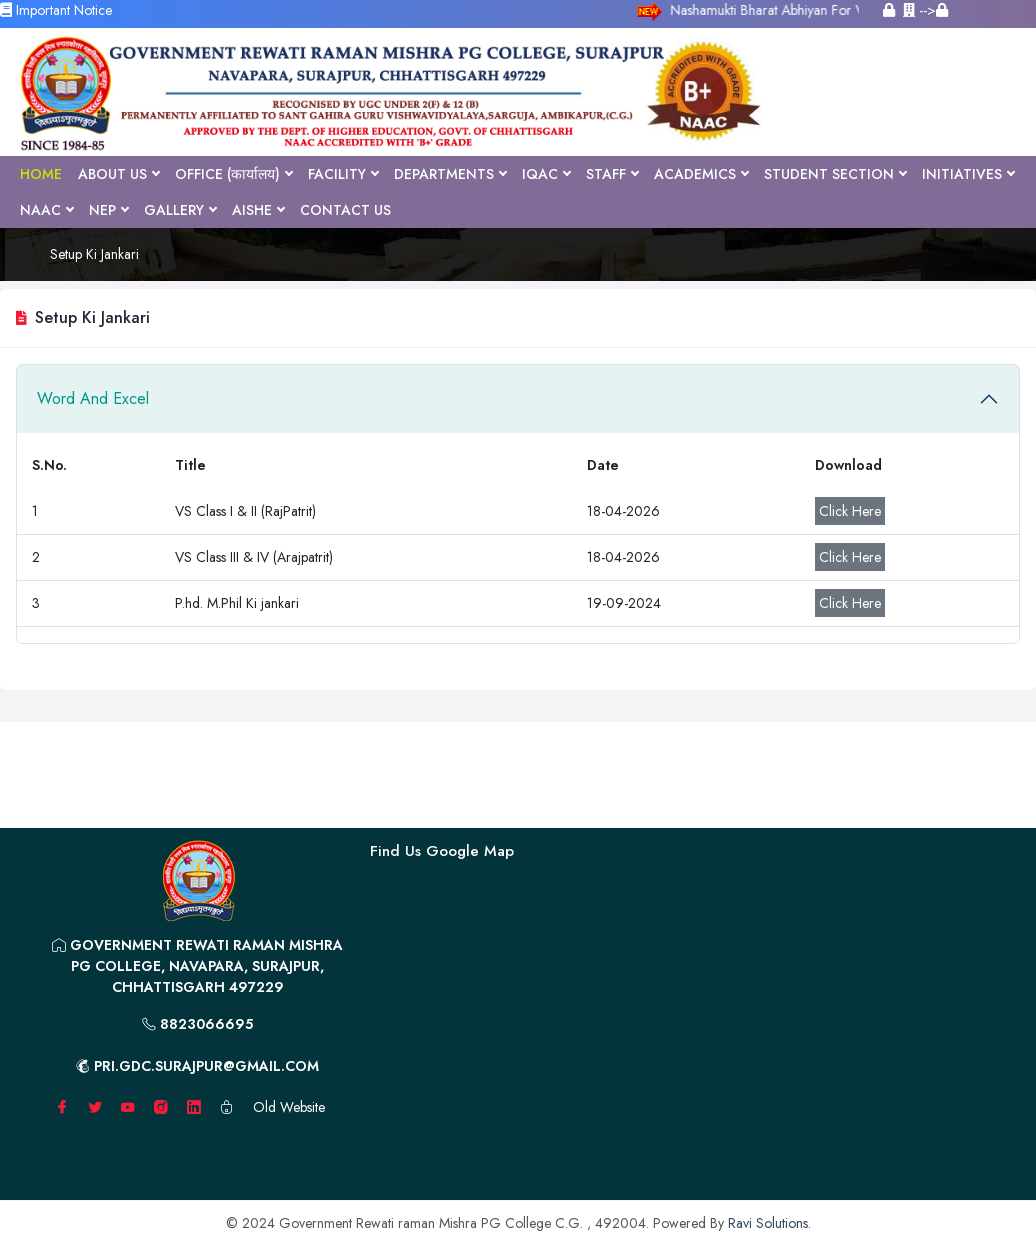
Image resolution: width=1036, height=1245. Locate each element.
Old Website (289, 1107)
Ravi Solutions (768, 1223)
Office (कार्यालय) (233, 174)
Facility (343, 174)
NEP (108, 210)
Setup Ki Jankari (94, 254)
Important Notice (56, 10)
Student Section (835, 174)
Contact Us (345, 210)
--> (925, 10)
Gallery (180, 210)
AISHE (258, 210)
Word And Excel (93, 398)
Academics (701, 174)
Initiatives (968, 174)
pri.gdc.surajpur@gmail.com (197, 1066)
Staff (612, 174)
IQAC (546, 174)
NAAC (46, 210)
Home (41, 174)
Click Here (850, 511)
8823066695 (197, 1024)
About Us (118, 174)
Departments (450, 174)
